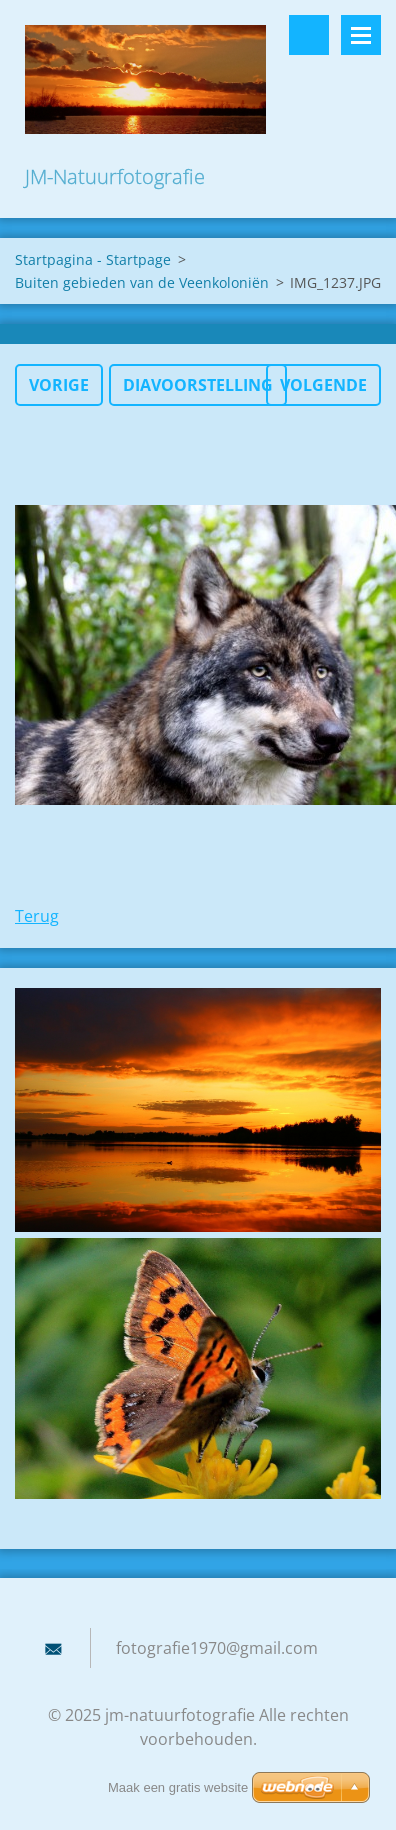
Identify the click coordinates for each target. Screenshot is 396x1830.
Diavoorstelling (198, 385)
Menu (361, 35)
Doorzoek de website (309, 35)
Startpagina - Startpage (93, 259)
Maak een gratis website (178, 1787)
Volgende (323, 385)
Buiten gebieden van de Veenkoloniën (142, 282)
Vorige (59, 385)
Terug (37, 916)
